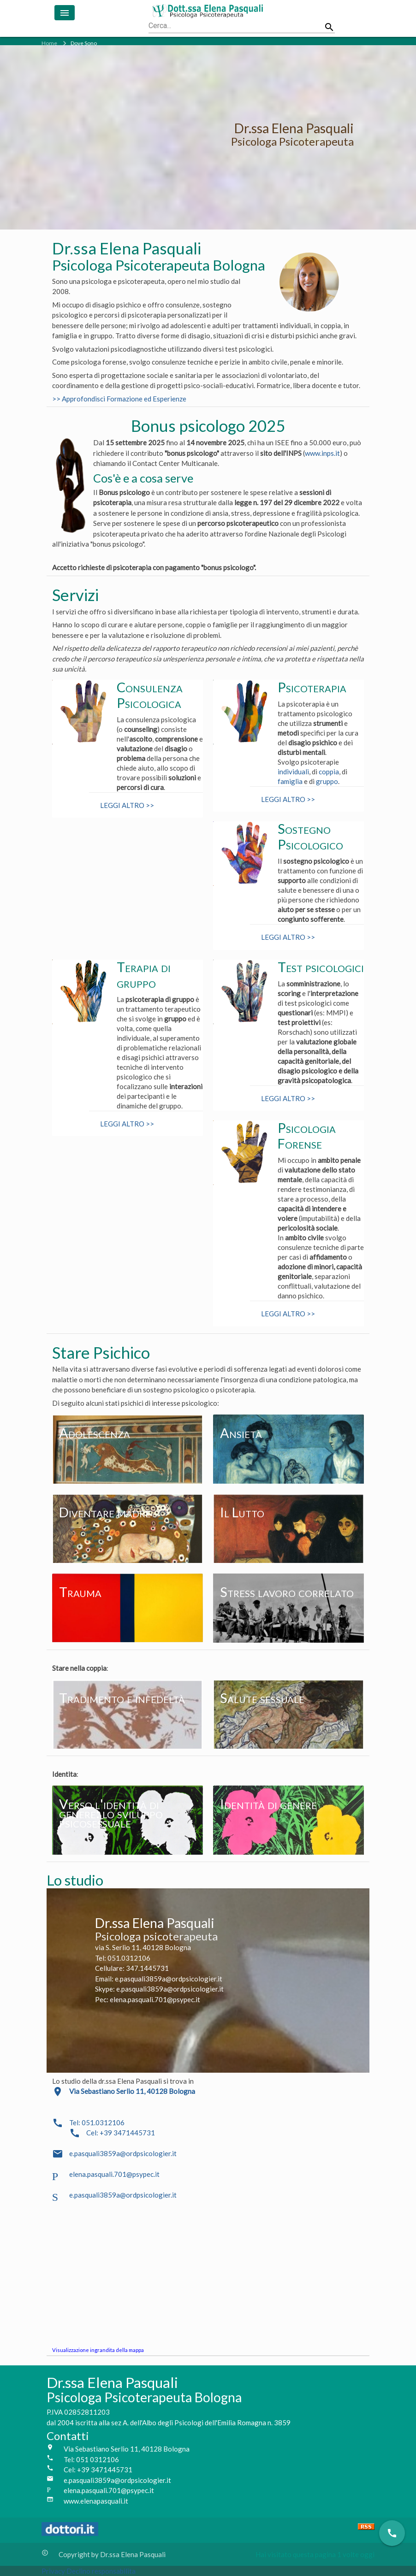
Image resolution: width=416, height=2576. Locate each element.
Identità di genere (268, 1804)
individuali (293, 771)
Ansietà (241, 1433)
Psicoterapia (312, 687)
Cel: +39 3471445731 (120, 2132)
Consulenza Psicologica (150, 695)
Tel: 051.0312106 (97, 2122)
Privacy (54, 2571)
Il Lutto (242, 1512)
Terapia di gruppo (144, 974)
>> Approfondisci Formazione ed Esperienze (119, 399)
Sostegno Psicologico (310, 836)
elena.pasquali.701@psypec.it (114, 2174)
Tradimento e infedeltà (122, 1698)
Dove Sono (84, 43)
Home (49, 43)
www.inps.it (322, 453)
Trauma (80, 1592)
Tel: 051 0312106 (91, 2459)
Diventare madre (105, 1512)
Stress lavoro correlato (287, 1592)
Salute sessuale (262, 1698)
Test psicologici (321, 967)
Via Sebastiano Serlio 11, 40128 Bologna (127, 2449)
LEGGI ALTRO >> (127, 805)
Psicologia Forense (307, 1135)
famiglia (290, 781)
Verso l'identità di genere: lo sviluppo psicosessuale (111, 1813)
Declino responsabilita (101, 2571)
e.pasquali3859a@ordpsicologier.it (123, 2153)
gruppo (327, 781)
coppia (329, 771)
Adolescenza (94, 1433)
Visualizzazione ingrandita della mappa (98, 2350)
